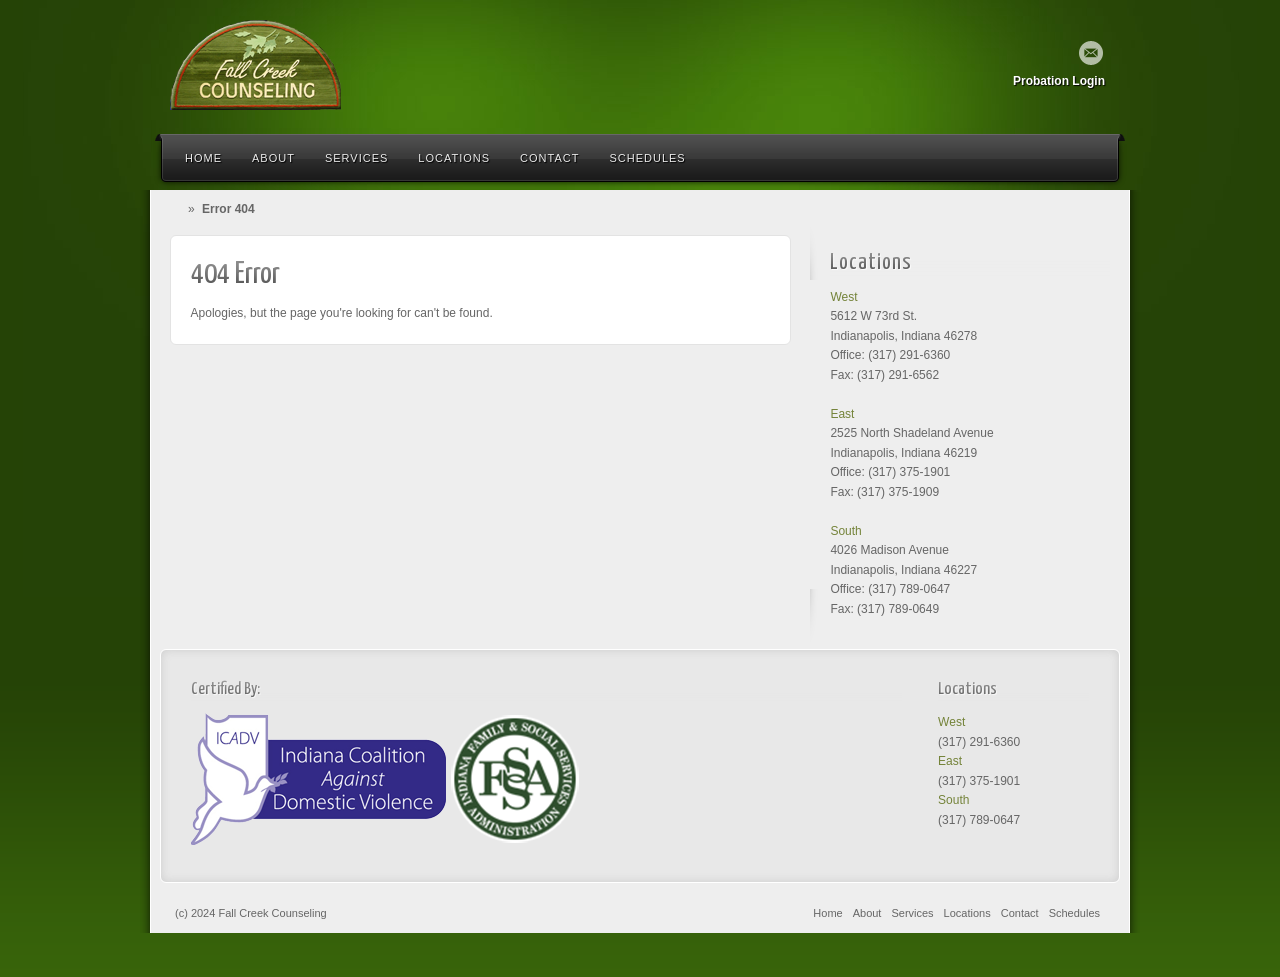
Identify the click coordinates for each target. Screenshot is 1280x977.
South (845, 531)
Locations (454, 158)
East (842, 414)
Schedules (647, 158)
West (843, 297)
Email (1091, 53)
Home (203, 158)
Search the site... (1092, 158)
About (273, 158)
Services (356, 158)
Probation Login (1059, 81)
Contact (549, 158)
